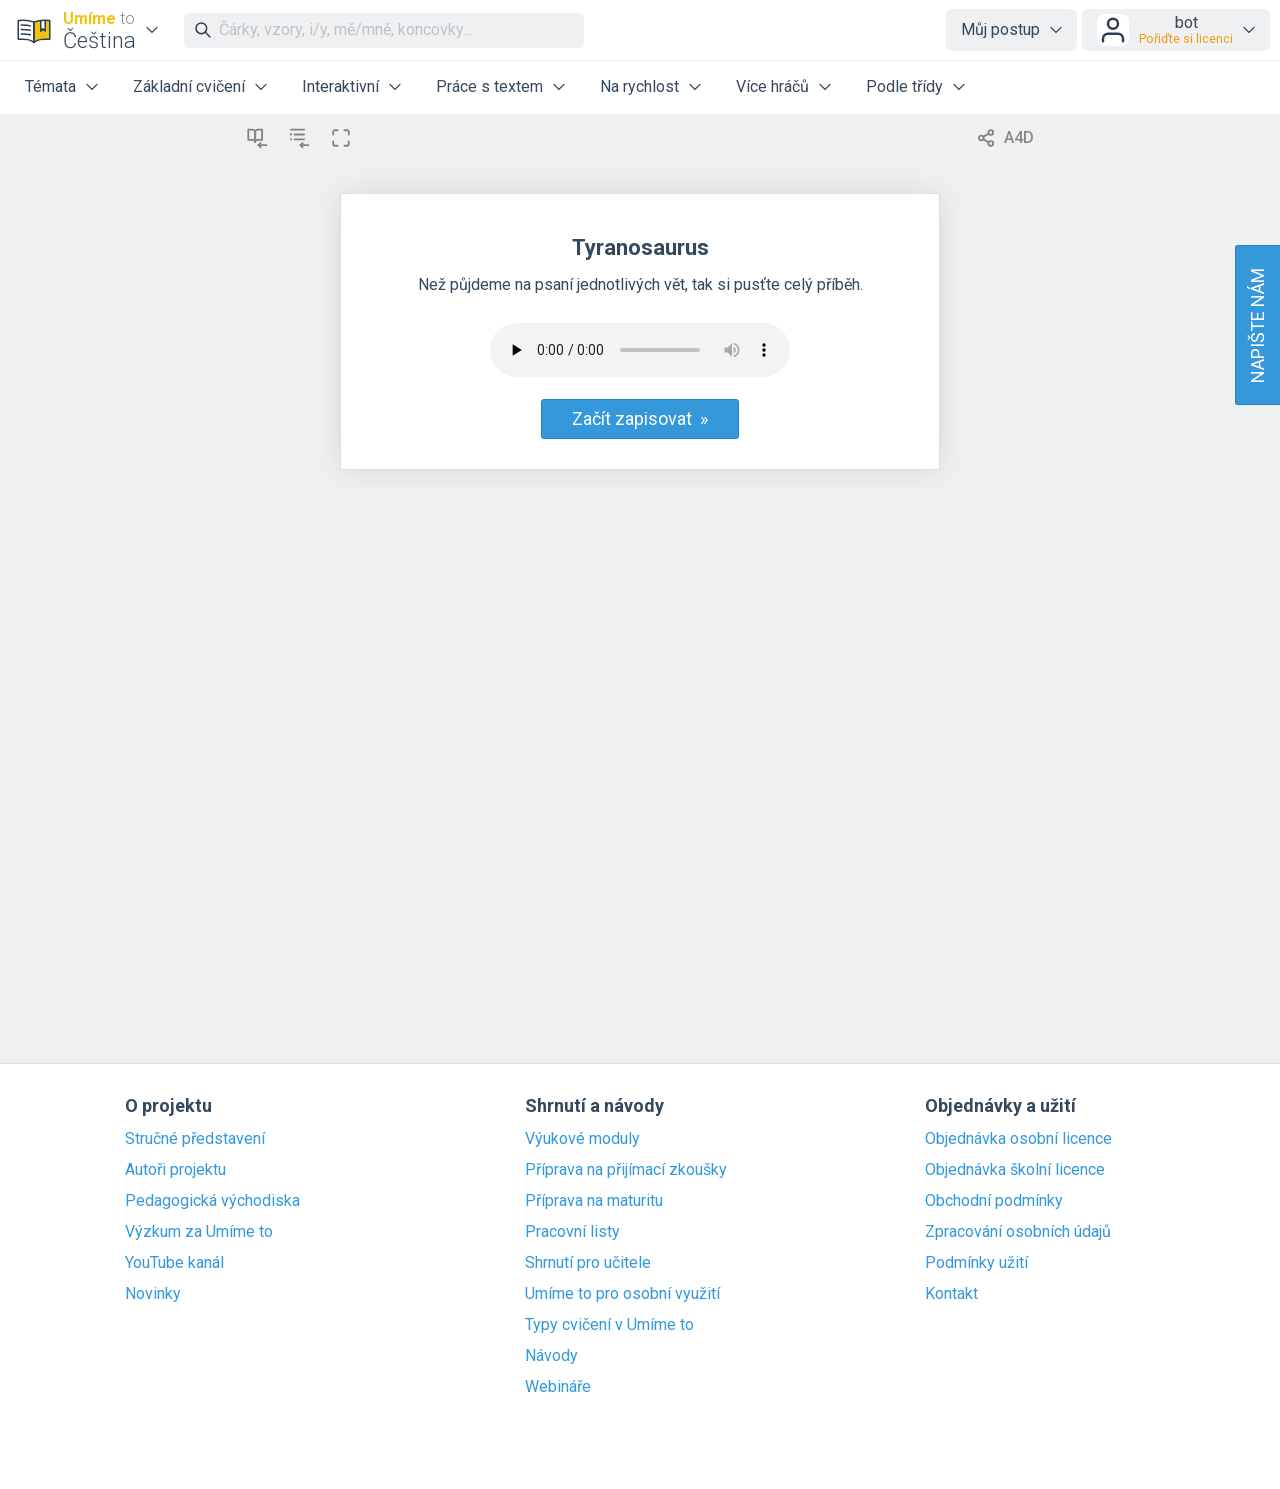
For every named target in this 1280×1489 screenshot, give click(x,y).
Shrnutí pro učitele (588, 1263)
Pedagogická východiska (212, 1201)
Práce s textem (489, 86)
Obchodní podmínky (994, 1201)
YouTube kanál (174, 1263)
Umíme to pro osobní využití (622, 1294)
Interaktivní (340, 86)
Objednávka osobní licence (1018, 1139)
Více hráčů (772, 86)
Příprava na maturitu (594, 1201)
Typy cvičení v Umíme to (609, 1325)
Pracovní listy (572, 1232)
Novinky (153, 1294)
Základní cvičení (189, 86)
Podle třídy (904, 86)
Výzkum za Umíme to (199, 1232)
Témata (50, 86)
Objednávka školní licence (1015, 1170)
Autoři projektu (175, 1170)
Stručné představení (195, 1139)
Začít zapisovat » (640, 418)
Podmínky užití (976, 1263)
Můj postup (1000, 29)
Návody (551, 1356)
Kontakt (951, 1294)
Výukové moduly (582, 1139)
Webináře (558, 1387)
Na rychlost (639, 86)
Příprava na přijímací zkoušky (626, 1170)
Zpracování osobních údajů (1018, 1232)
